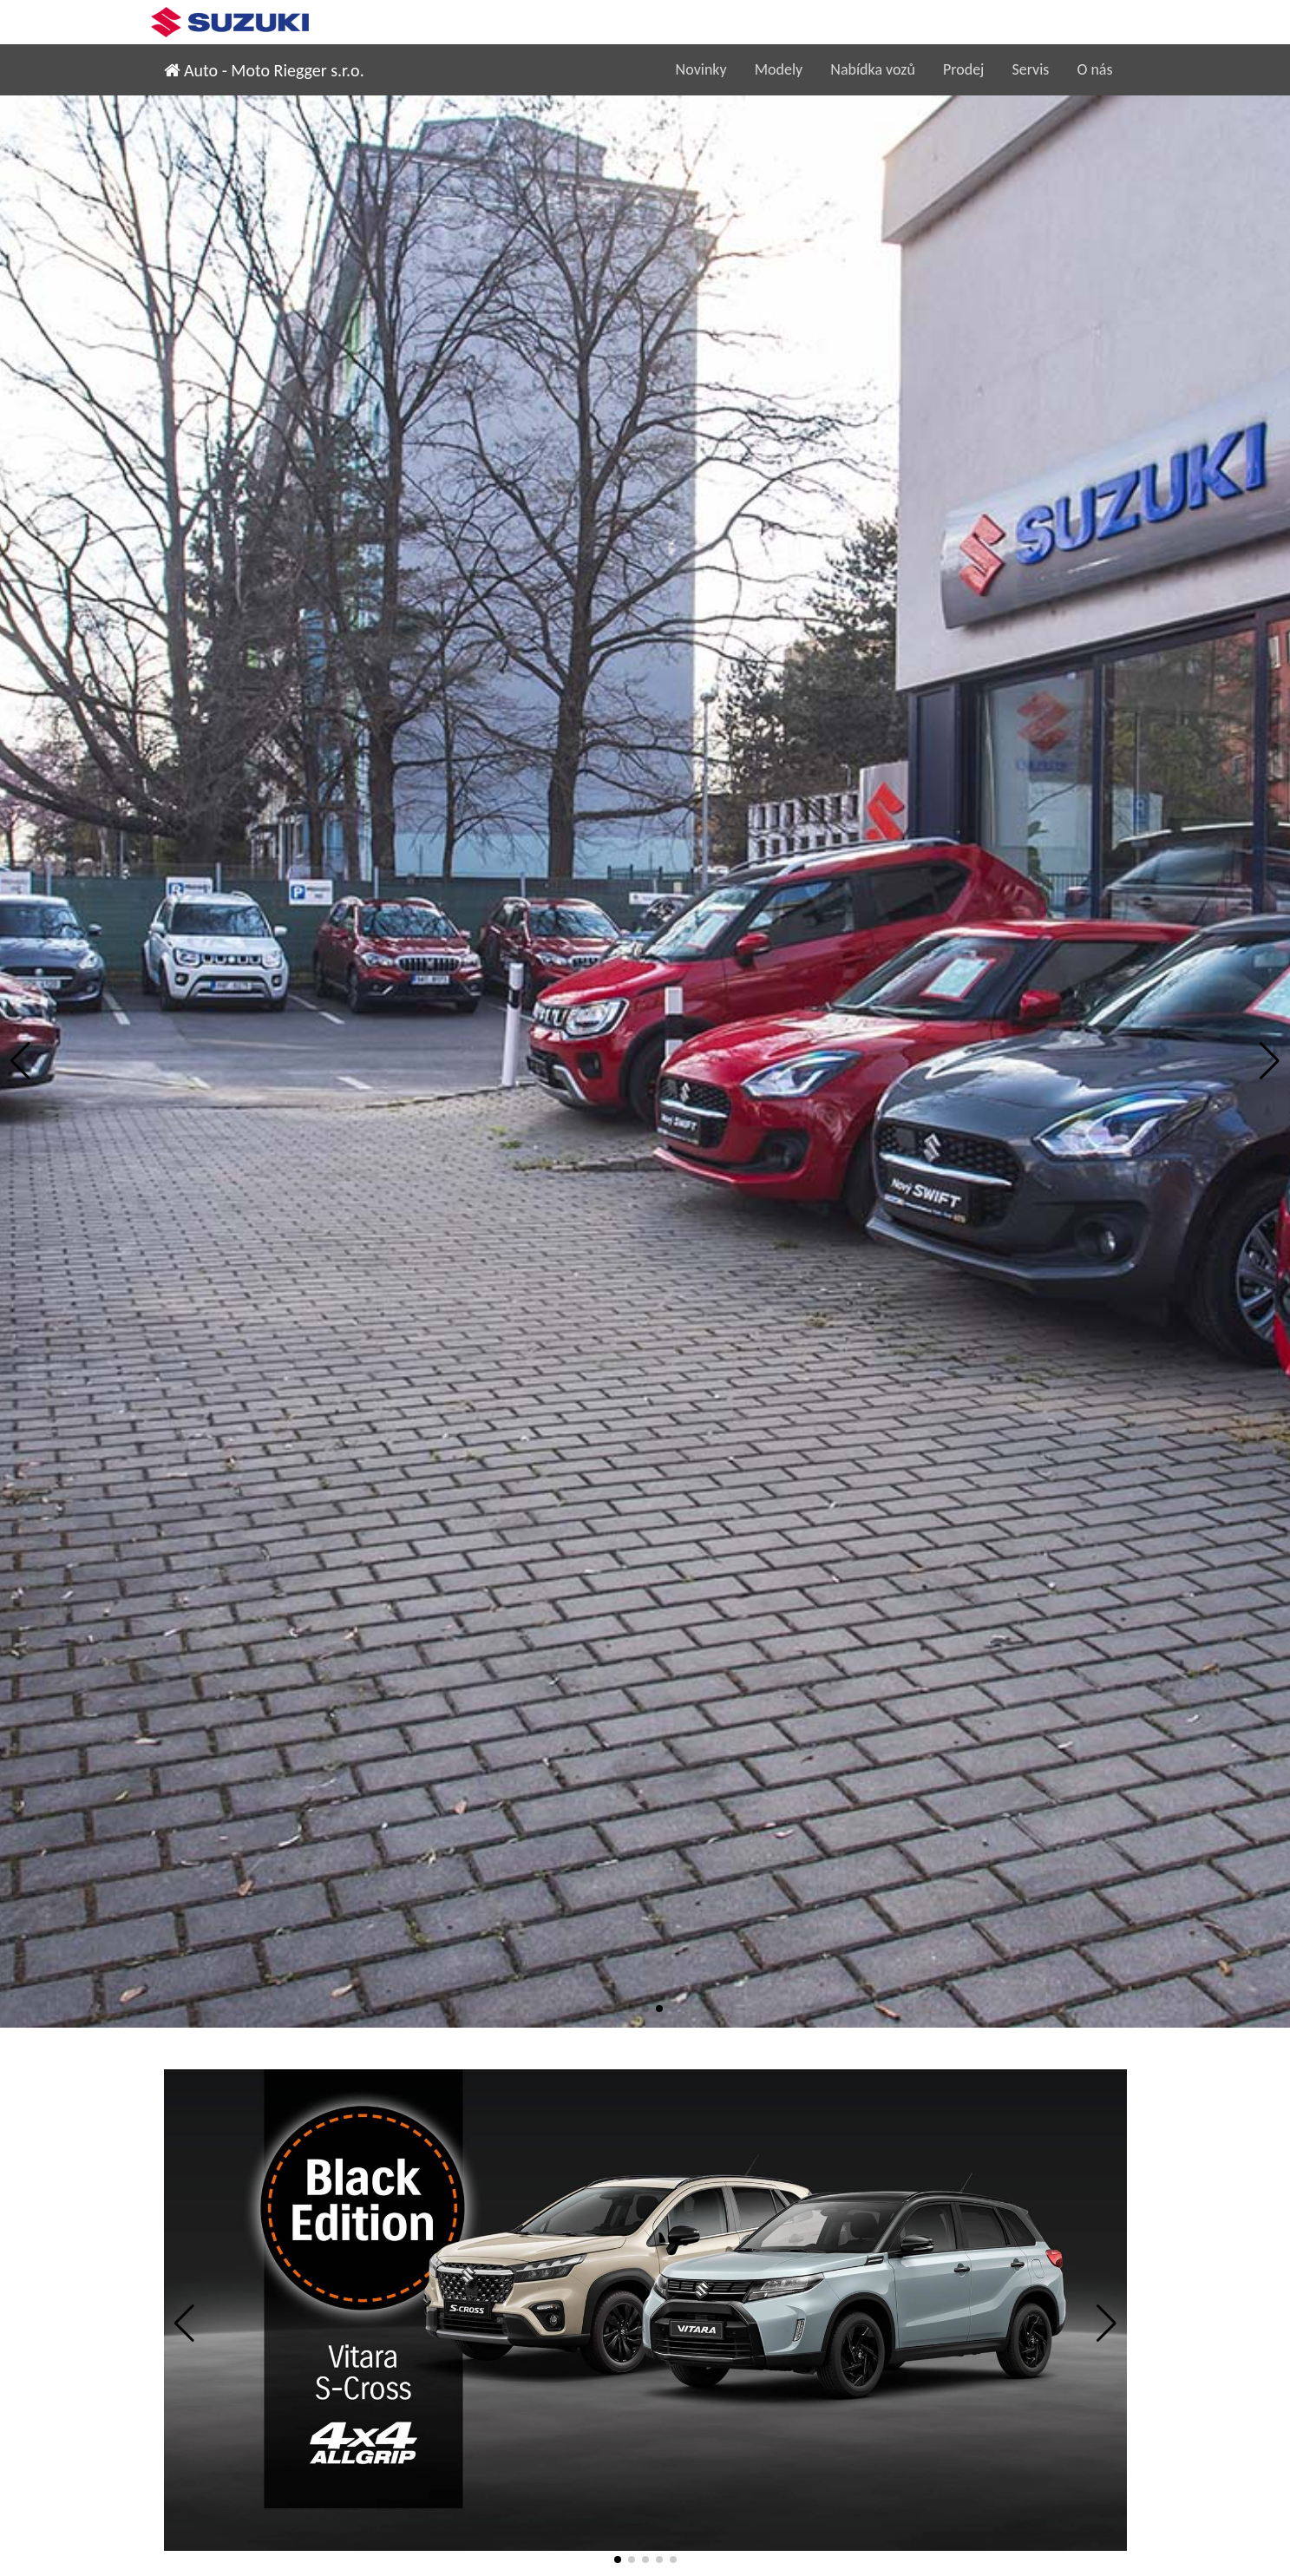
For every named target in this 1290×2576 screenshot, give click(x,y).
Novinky (701, 69)
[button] (20, 1061)
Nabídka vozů (872, 69)
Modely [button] (779, 69)
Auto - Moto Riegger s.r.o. (264, 70)
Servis (1030, 69)
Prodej (964, 69)
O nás (1094, 69)
